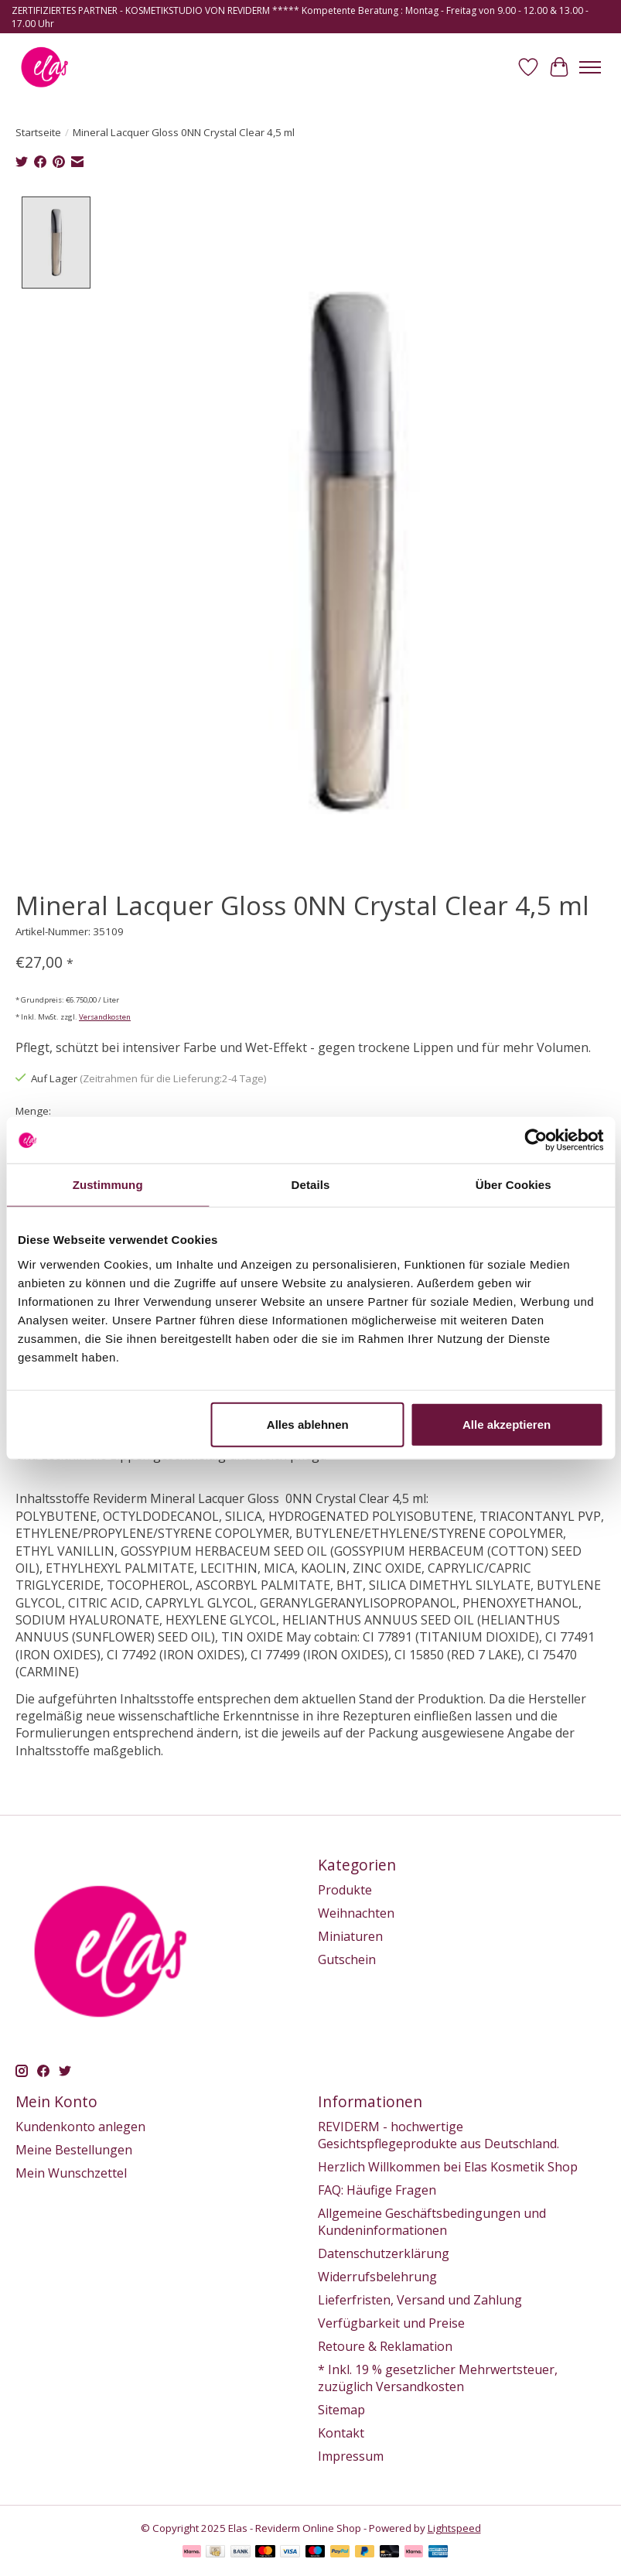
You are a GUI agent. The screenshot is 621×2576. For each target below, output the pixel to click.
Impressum (351, 2456)
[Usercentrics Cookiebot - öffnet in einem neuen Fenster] (535, 1140)
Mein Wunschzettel (71, 2172)
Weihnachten (356, 1913)
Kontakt (341, 2432)
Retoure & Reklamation (385, 2346)
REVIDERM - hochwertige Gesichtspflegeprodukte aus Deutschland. (438, 2135)
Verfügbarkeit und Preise (391, 2323)
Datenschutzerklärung (383, 2253)
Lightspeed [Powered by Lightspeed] (454, 2528)
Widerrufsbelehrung (377, 2276)
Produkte (345, 1889)
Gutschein (347, 1959)
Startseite (38, 132)
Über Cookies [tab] (513, 1184)
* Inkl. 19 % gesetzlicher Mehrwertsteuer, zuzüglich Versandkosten (438, 2378)
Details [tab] (311, 1184)
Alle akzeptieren (506, 1423)
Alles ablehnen (308, 1423)
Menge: (33, 1111)
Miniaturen (350, 1936)
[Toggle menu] (590, 67)
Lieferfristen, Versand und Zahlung (420, 2299)
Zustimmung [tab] (108, 1184)
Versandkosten (105, 1017)
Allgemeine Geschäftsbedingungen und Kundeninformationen (432, 2222)
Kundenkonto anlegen (80, 2126)
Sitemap (341, 2409)
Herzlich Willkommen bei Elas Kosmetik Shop (448, 2166)
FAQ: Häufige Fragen (377, 2189)
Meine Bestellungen (73, 2149)
